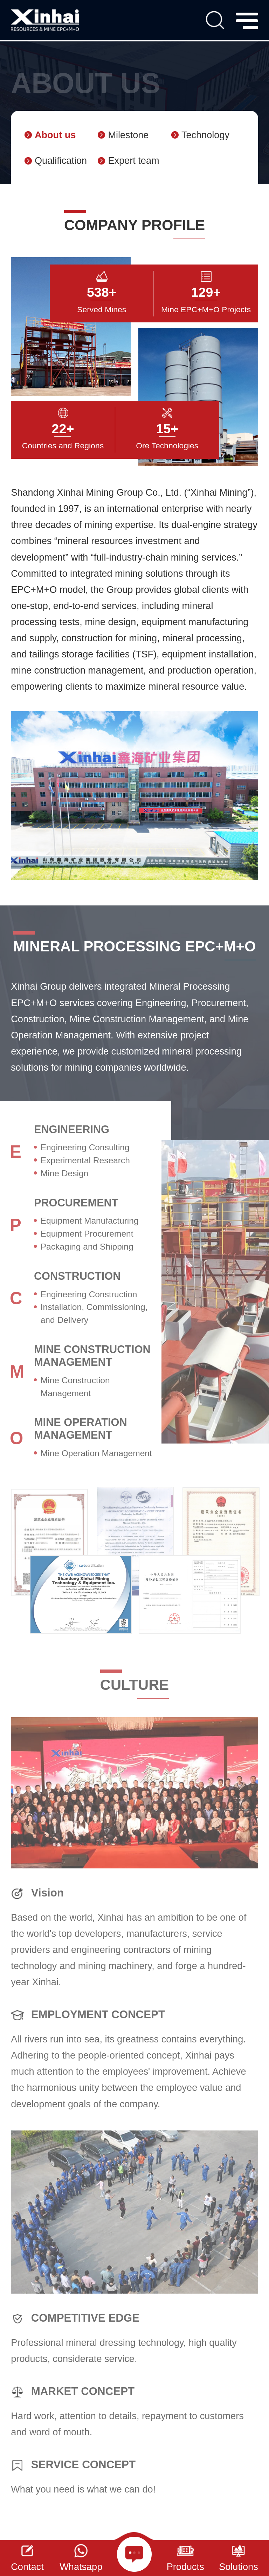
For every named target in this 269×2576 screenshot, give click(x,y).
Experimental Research (85, 1160)
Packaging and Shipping (87, 1246)
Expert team (133, 160)
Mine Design (65, 1173)
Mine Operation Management (96, 1453)
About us (55, 134)
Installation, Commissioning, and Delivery (94, 1313)
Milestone (128, 134)
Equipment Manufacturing (90, 1220)
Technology (205, 134)
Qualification (61, 160)
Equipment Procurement (87, 1233)
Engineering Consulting (85, 1147)
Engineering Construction (89, 1294)
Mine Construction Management (75, 1387)
